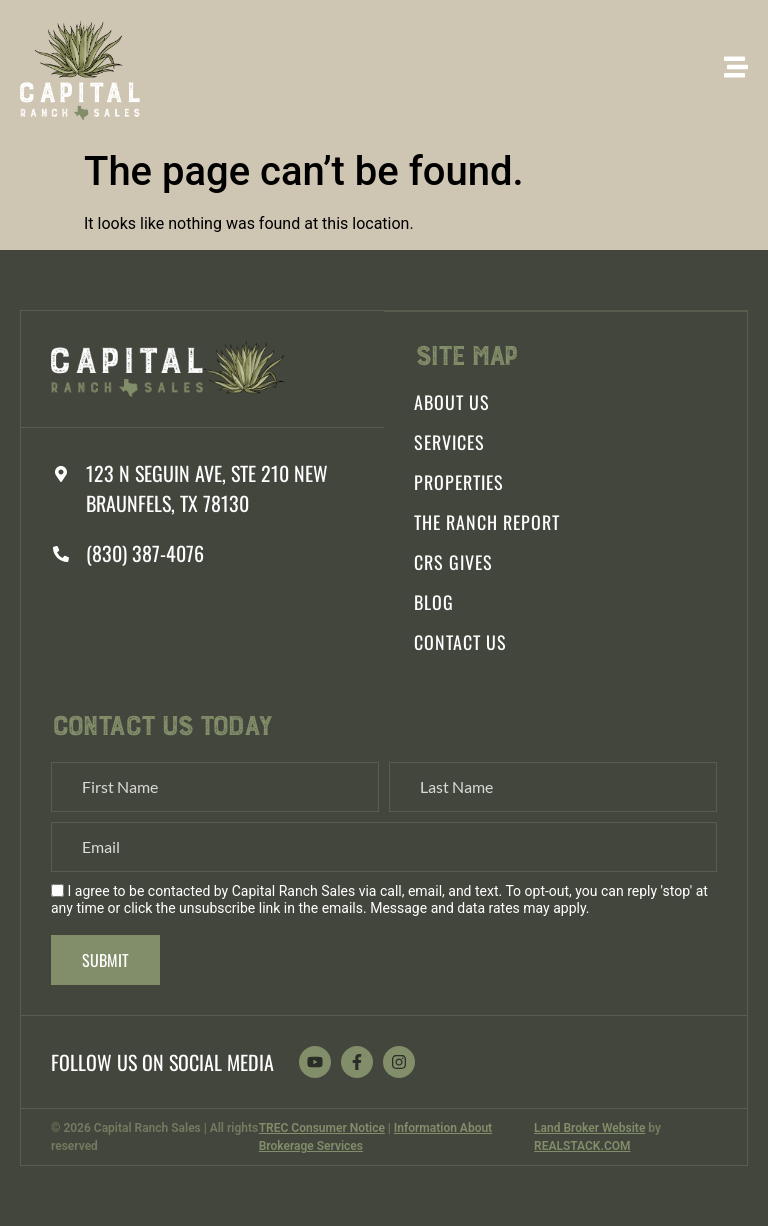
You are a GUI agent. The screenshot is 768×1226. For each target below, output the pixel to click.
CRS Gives (453, 562)
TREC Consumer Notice (322, 1128)
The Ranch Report (487, 522)
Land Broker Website (589, 1128)
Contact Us (460, 642)
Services (449, 442)
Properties (459, 482)
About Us (452, 402)
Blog (434, 602)
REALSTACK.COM (582, 1146)
